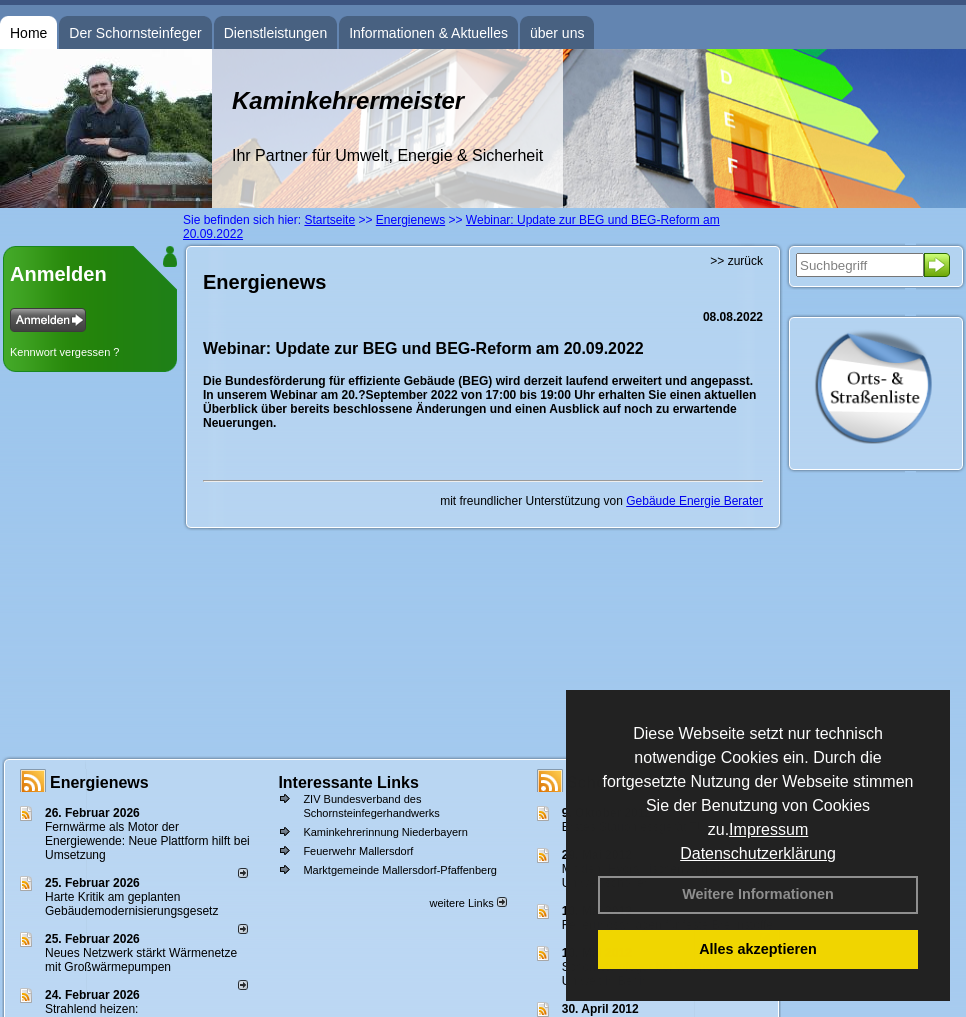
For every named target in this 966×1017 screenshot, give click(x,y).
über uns (557, 33)
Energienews (99, 782)
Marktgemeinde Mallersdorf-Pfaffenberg (400, 870)
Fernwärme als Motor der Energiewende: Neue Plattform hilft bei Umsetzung (147, 841)
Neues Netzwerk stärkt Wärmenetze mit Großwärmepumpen (141, 960)
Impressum (768, 829)
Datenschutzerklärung (758, 853)
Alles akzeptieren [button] (758, 949)
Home (28, 33)
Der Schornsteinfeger (135, 33)
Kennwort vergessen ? (64, 352)
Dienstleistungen (276, 33)
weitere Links (467, 903)
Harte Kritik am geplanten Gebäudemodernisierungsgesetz (131, 904)
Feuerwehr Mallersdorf (358, 851)
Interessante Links (348, 782)
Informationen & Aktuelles (428, 33)
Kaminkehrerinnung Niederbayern (385, 832)
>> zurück (736, 261)
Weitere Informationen (758, 894)
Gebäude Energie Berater (694, 501)
